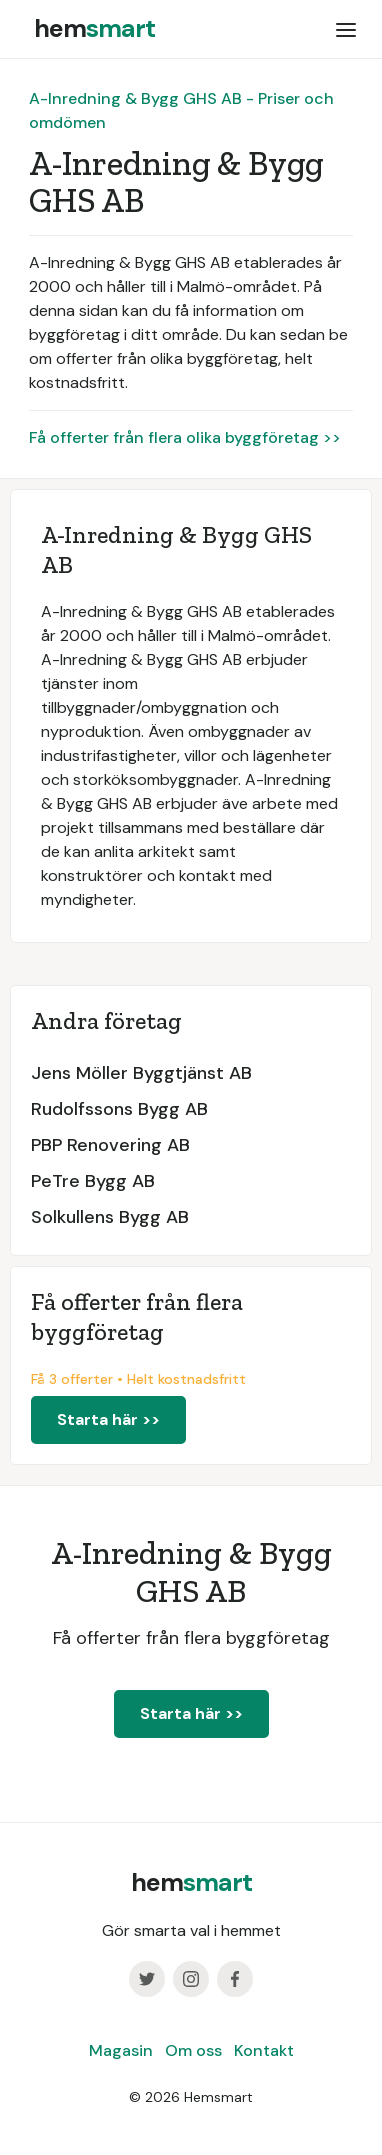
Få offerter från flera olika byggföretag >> (185, 437)
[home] (89, 29)
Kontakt (264, 2050)
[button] (346, 29)
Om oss (193, 2050)
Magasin (121, 2050)
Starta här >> (108, 1419)
